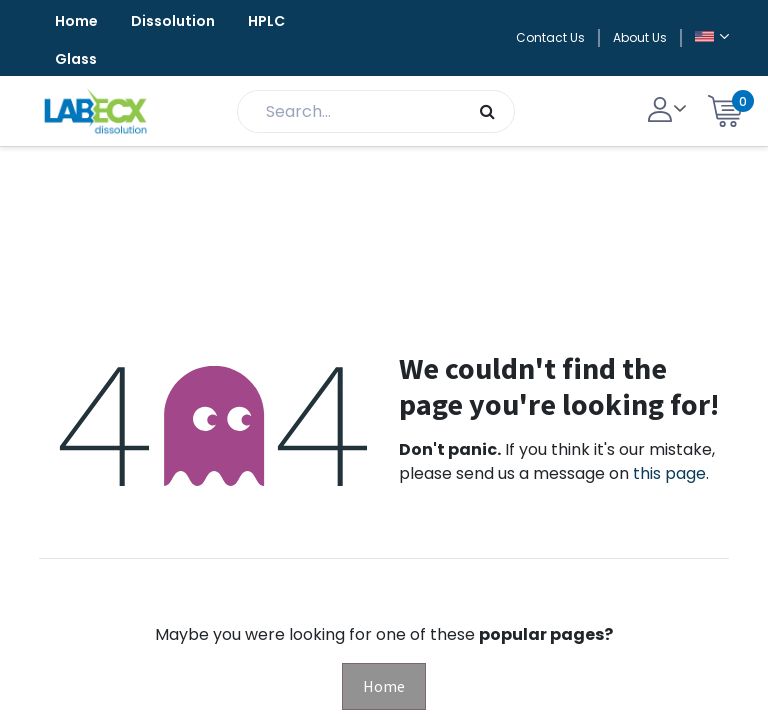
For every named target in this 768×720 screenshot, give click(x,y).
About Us (640, 37)
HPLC (266, 21)
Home (76, 21)
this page (669, 473)
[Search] (487, 111)
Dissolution (173, 21)
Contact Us (550, 37)
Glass (76, 59)
